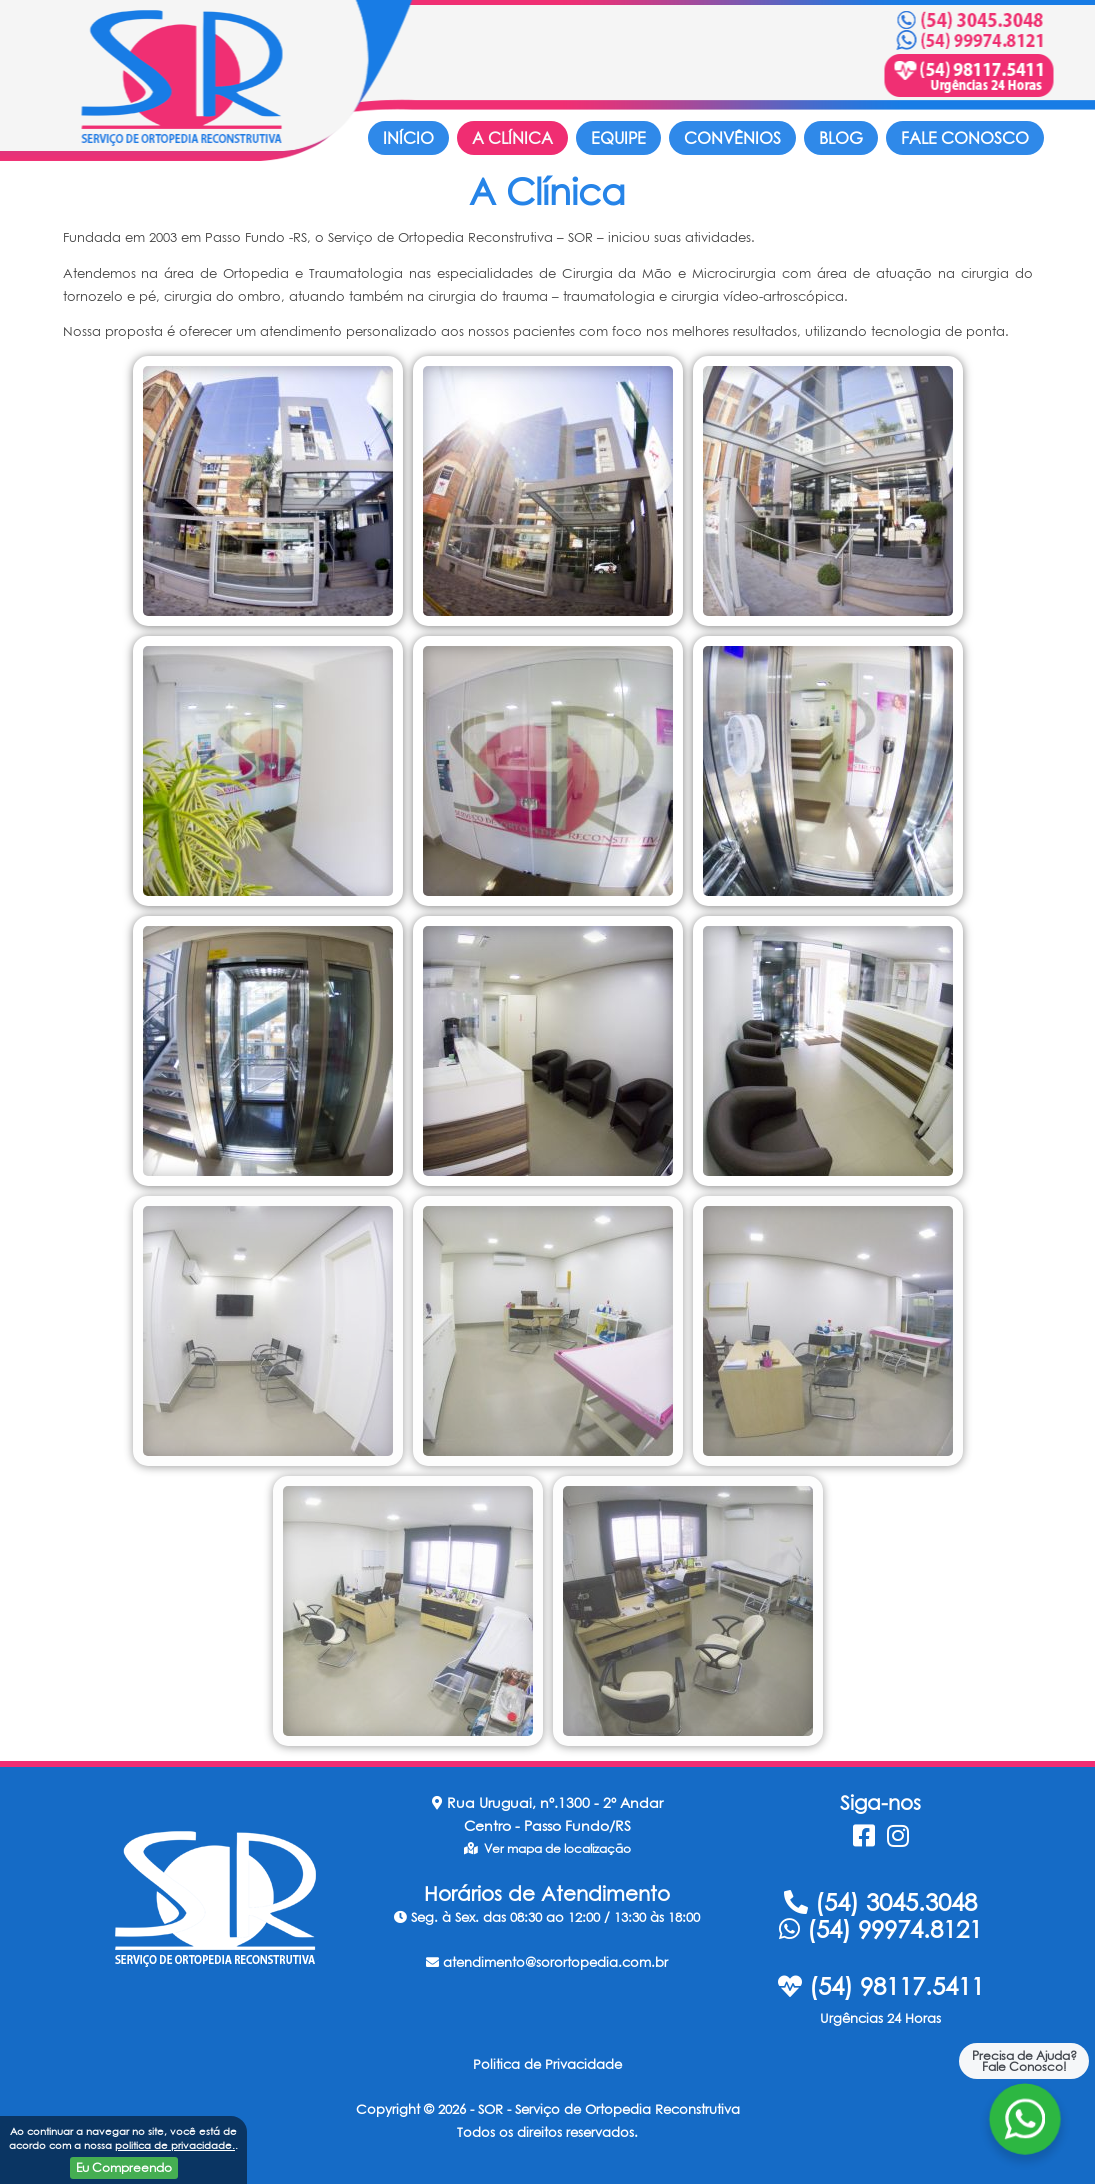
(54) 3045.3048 (880, 1902)
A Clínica (512, 138)
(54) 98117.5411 (881, 1986)
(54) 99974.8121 (880, 1929)
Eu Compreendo (124, 2167)
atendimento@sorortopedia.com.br (547, 1962)
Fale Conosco (965, 138)
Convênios (732, 138)
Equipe (618, 138)
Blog (841, 138)
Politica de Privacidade (547, 2064)
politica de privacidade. (175, 2145)
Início (408, 138)
